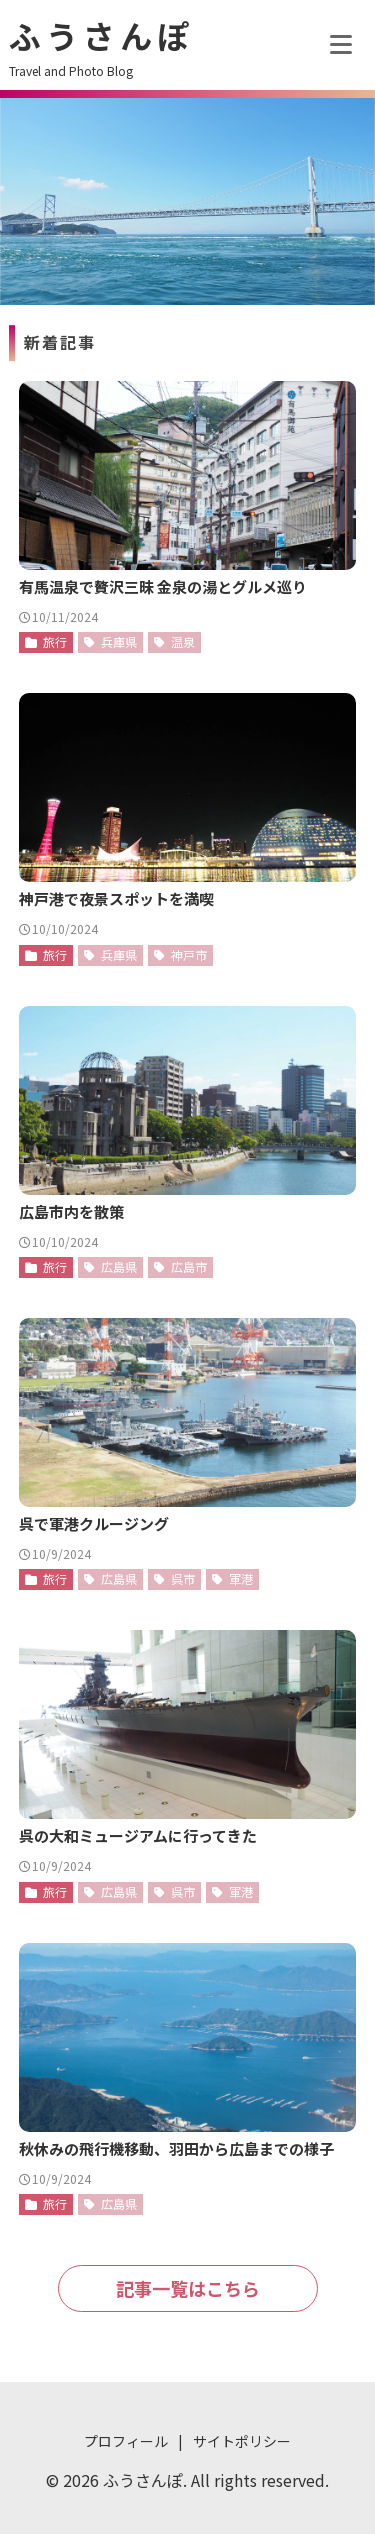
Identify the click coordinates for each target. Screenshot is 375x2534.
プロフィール (126, 2441)
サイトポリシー (242, 2441)
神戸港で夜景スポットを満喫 (116, 898)
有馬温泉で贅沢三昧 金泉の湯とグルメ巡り (163, 586)
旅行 (55, 641)
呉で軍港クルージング (94, 1523)
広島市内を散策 (71, 1211)
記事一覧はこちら (188, 2288)
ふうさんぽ (101, 35)
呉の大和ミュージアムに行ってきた (138, 1835)
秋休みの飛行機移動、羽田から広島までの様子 (176, 2148)
